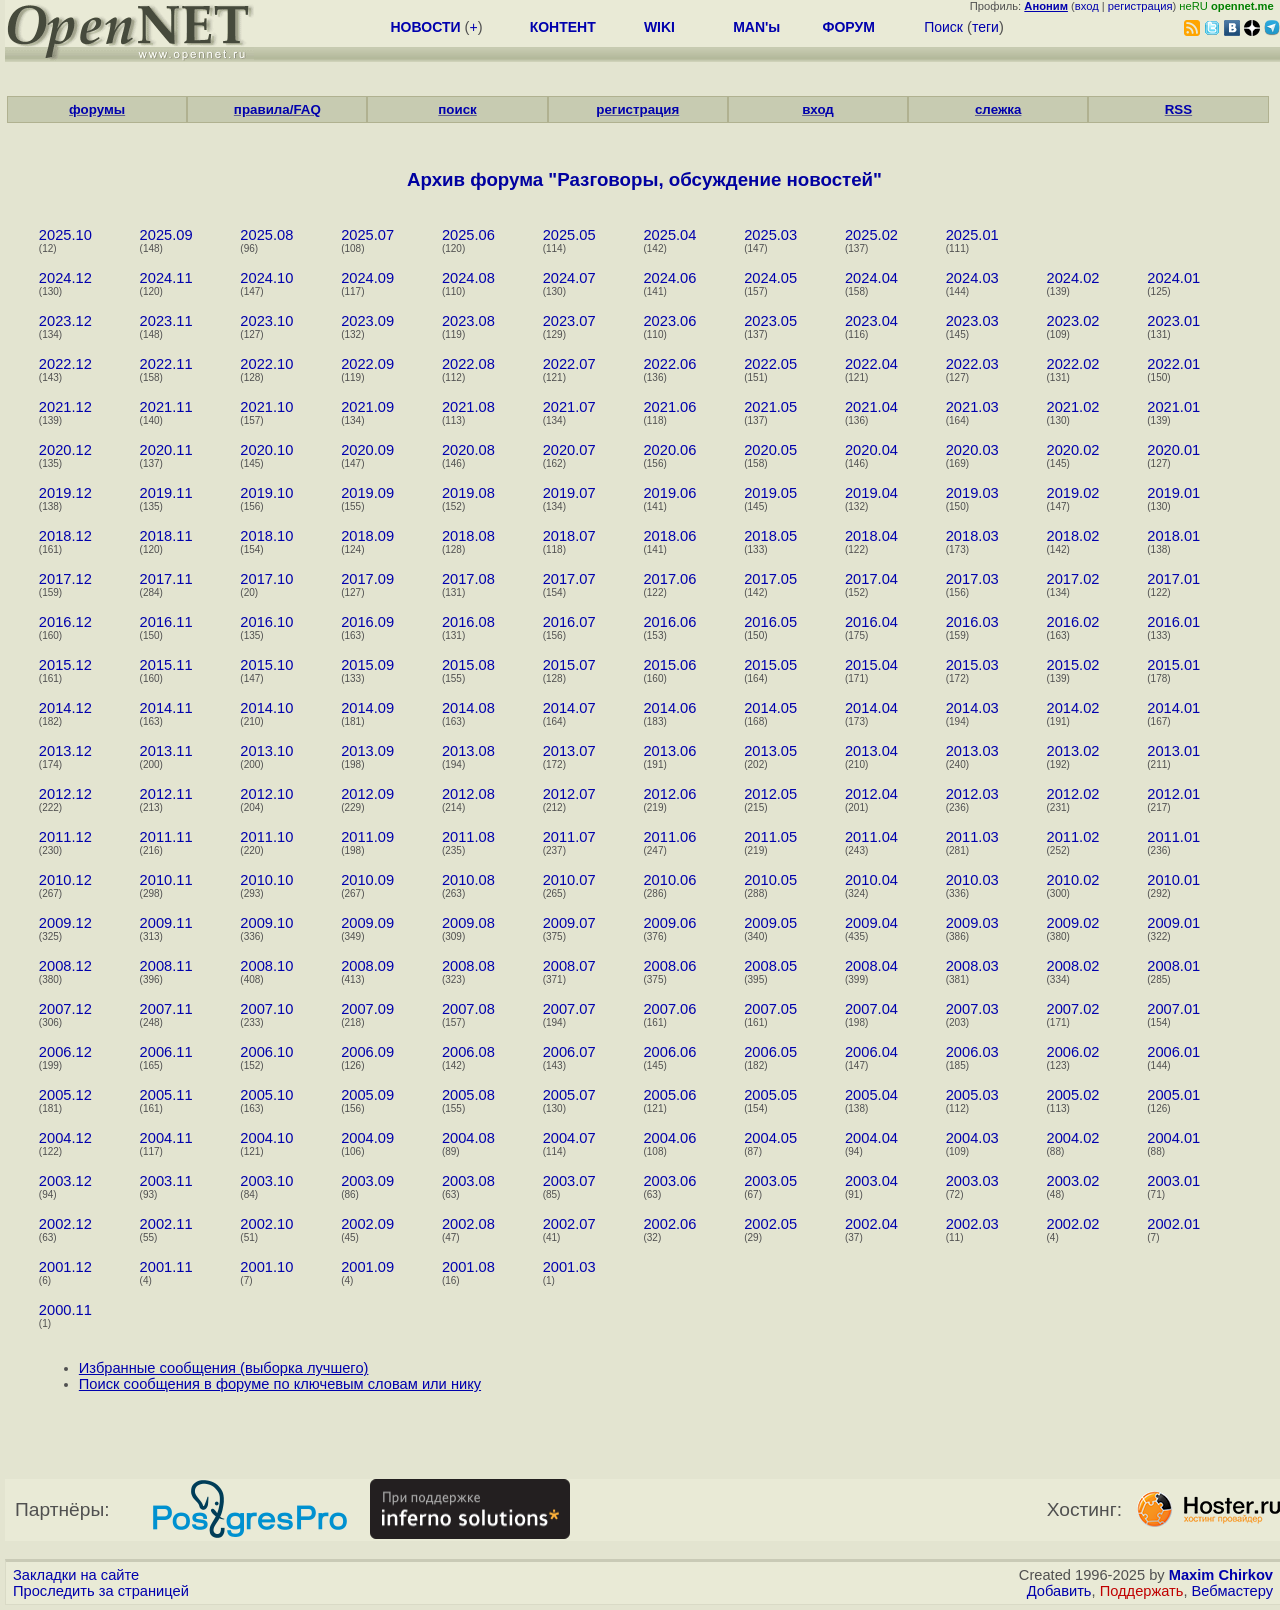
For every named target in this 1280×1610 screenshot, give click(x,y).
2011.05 (770, 837)
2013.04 (871, 751)
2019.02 (1072, 493)
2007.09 (367, 1009)
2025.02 (871, 235)
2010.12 (65, 880)
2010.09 (367, 880)
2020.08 (468, 450)
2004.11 (166, 1138)
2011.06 (669, 837)
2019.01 (1173, 493)
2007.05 (770, 1009)
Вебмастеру (1232, 1591)
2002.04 (871, 1224)
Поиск (943, 27)
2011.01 (1173, 837)
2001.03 (569, 1267)
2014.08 (468, 708)
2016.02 (1072, 622)
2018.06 (669, 536)
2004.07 (569, 1138)
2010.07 (569, 880)
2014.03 (972, 708)
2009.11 (166, 923)
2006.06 (669, 1052)
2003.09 (367, 1181)
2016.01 (1173, 622)
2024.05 (770, 278)
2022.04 (871, 364)
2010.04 (871, 880)
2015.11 (166, 665)
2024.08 (468, 278)
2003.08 (468, 1181)
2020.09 (367, 450)
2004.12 (65, 1138)
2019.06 (669, 493)
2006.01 (1173, 1052)
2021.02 (1072, 407)
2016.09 (367, 622)
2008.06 (669, 966)
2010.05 (770, 880)
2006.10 (266, 1052)
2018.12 (65, 536)
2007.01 (1173, 1009)
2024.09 (367, 278)
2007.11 (166, 1009)
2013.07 (569, 751)
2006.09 (367, 1052)
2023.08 (468, 321)
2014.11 (166, 708)
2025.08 (266, 235)
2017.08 (468, 579)
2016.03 (972, 622)
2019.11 (166, 493)
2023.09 (367, 321)
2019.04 (871, 493)
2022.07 (569, 364)
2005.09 (367, 1095)
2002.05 (770, 1224)
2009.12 (65, 923)
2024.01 (1173, 278)
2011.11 (166, 837)
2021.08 (468, 407)
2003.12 (65, 1181)
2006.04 (871, 1052)
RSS (1178, 109)
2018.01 (1173, 536)
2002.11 (166, 1224)
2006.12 (65, 1052)
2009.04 (871, 923)
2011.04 (871, 837)
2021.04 (871, 407)
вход (1087, 6)
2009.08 (468, 923)
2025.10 (65, 235)
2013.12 (65, 751)
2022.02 (1072, 364)
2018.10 (266, 536)
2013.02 (1072, 751)
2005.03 (972, 1095)
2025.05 (569, 235)
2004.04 (871, 1138)
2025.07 (367, 235)
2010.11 (166, 880)
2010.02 (1072, 880)
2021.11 (166, 407)
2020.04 (871, 450)
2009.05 (770, 923)
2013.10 (266, 751)
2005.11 (166, 1095)
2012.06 (669, 794)
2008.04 (871, 966)
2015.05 (770, 665)
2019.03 (972, 493)
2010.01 (1173, 880)
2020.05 (770, 450)
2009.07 (569, 923)
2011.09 (367, 837)
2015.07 (569, 665)
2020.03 (972, 450)
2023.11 (166, 321)
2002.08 (468, 1224)
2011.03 (972, 837)
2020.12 (65, 450)
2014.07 (569, 708)
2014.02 (1072, 708)
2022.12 (65, 364)
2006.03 (972, 1052)
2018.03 (972, 536)
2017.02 (1072, 579)
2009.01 (1173, 923)
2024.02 (1072, 278)
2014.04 (871, 708)
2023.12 (65, 321)
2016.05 (770, 622)
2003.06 (669, 1181)
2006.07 (569, 1052)
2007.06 (669, 1009)
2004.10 (266, 1138)
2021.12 (65, 407)
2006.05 (770, 1052)
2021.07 (569, 407)
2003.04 (871, 1181)
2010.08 (468, 880)
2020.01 (1173, 450)
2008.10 (266, 966)
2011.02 (1072, 837)
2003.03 (972, 1181)
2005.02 (1072, 1095)
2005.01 (1173, 1095)
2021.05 (770, 407)
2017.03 (972, 579)
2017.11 (166, 579)
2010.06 (669, 880)
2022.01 (1173, 364)
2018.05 (770, 536)
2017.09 (367, 579)
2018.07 (569, 536)
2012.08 (468, 794)
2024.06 (669, 278)
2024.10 (266, 278)
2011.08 (468, 837)
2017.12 (65, 579)
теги (985, 27)
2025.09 (166, 235)
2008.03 (972, 966)
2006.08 (468, 1052)
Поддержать (1142, 1591)
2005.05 (770, 1095)
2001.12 (65, 1267)
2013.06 (669, 751)
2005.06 (669, 1095)
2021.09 (367, 407)
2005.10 (266, 1095)
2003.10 (266, 1181)
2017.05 (770, 579)
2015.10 (266, 665)
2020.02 (1072, 450)
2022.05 (770, 364)
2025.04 (669, 235)
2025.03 (770, 235)
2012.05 (770, 794)
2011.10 (266, 837)
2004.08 (468, 1138)
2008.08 (468, 966)
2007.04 (871, 1009)
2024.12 (65, 278)
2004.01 (1173, 1138)
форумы (97, 109)
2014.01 (1173, 708)
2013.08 (468, 751)
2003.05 (770, 1181)
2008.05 (770, 966)
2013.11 (166, 751)
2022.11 (166, 364)
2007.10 (266, 1009)
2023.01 (1173, 321)
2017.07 (569, 579)
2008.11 (166, 966)
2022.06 (669, 364)
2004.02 (1072, 1138)
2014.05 (770, 708)
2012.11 (166, 794)
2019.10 (266, 493)
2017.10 (266, 579)
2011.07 (569, 837)
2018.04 (871, 536)
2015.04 (871, 665)
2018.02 (1072, 536)
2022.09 (367, 364)
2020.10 (266, 450)
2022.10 (266, 364)
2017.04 (871, 579)
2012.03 (972, 794)
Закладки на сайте (76, 1575)
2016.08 (468, 622)
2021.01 (1173, 407)
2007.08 (468, 1009)
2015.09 (367, 665)
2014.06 (669, 708)
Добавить (1059, 1591)
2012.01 (1173, 794)
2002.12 (65, 1224)
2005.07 (569, 1095)
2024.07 (569, 278)
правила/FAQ (277, 109)
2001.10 (266, 1267)
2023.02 (1072, 321)
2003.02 (1072, 1181)
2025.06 (468, 235)
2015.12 (65, 665)
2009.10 (266, 923)
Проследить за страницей (101, 1591)
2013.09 (367, 751)
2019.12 (65, 493)
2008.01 (1173, 966)
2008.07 (569, 966)
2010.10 (266, 880)
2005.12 (65, 1095)
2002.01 (1173, 1224)
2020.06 (669, 450)
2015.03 (972, 665)
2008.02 (1072, 966)
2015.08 (468, 665)
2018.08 (468, 536)
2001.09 (367, 1267)
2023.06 (669, 321)
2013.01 (1173, 751)
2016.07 (569, 622)
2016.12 (65, 622)
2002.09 (367, 1224)
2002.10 (266, 1224)
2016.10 (266, 622)
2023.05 (770, 321)
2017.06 (669, 579)
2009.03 (972, 923)
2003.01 (1173, 1181)
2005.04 (871, 1095)
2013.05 (770, 751)
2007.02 (1072, 1009)
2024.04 (871, 278)
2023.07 (569, 321)
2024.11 (166, 278)
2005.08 (468, 1095)
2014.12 (65, 708)
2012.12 (65, 794)
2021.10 (266, 407)
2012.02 (1072, 794)
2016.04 (871, 622)
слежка (998, 109)
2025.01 (972, 235)
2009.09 (367, 923)
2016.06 (669, 622)
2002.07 (569, 1224)
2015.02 (1072, 665)
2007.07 (569, 1009)
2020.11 (166, 450)
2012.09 (367, 794)
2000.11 (65, 1310)
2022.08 (468, 364)
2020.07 (569, 450)
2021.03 (972, 407)
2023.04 (871, 321)
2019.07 (569, 493)
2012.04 (871, 794)
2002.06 (669, 1224)
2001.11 (166, 1267)
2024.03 (972, 278)
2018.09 (367, 536)
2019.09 (367, 493)
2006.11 (166, 1052)
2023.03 (972, 321)
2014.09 (367, 708)
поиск (457, 109)
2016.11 (166, 622)
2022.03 (972, 364)
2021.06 (669, 407)
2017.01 (1173, 579)
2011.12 (65, 837)
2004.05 (770, 1138)
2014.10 (266, 708)
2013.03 (972, 751)
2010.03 (972, 880)
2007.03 (972, 1009)
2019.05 (770, 493)
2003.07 (569, 1181)
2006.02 (1072, 1052)
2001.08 (468, 1267)
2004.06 (669, 1138)
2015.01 (1173, 665)
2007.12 (65, 1009)
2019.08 (468, 493)
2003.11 (166, 1181)
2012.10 (266, 794)
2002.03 (972, 1224)
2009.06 (669, 923)
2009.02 (1072, 923)
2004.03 (972, 1138)
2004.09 (367, 1138)
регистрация (1140, 6)
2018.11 (166, 536)
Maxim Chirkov (1221, 1575)
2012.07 (569, 794)
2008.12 (65, 966)
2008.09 (367, 966)
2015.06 (669, 665)
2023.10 (266, 321)
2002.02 (1072, 1224)
